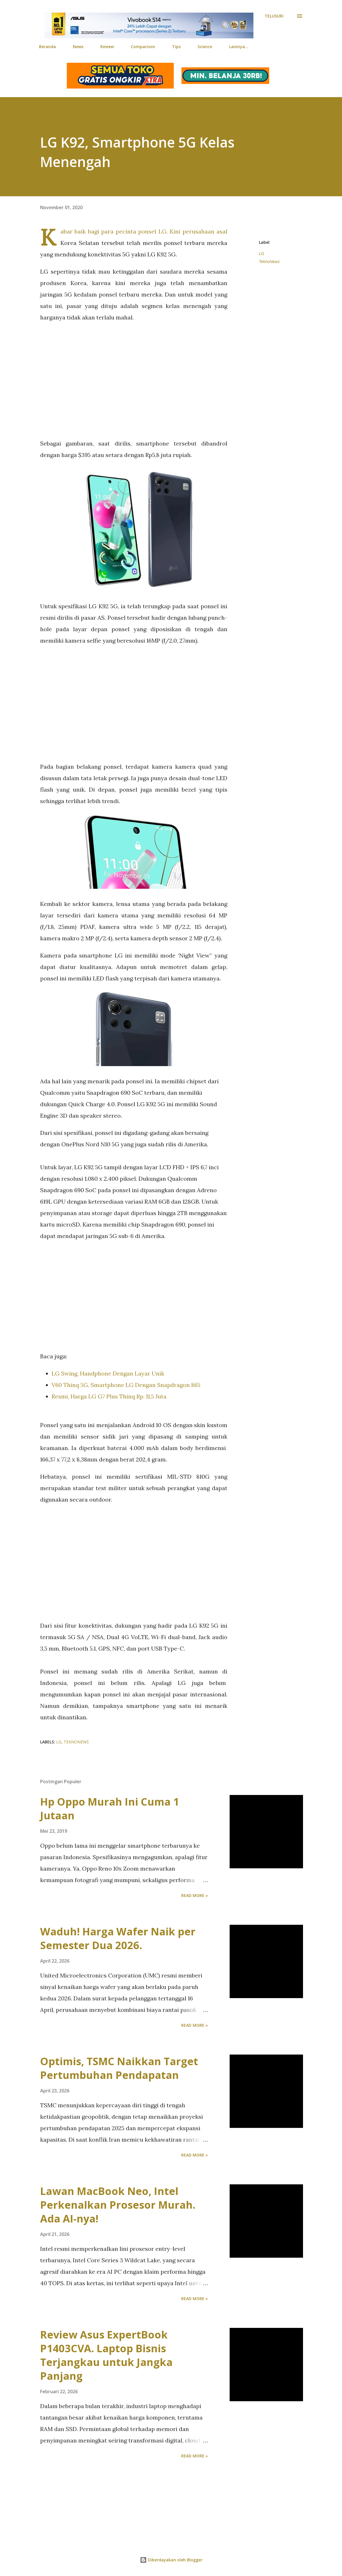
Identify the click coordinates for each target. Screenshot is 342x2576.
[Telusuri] (274, 16)
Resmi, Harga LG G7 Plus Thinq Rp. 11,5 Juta (109, 1396)
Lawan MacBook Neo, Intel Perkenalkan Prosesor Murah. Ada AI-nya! (118, 2205)
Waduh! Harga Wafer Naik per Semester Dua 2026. (118, 1938)
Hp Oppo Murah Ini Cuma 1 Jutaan (109, 1808)
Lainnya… (238, 46)
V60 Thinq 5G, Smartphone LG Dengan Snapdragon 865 (126, 1384)
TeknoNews (269, 261)
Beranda (47, 46)
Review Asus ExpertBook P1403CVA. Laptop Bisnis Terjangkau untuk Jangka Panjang (106, 2355)
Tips (176, 46)
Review (107, 46)
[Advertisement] (133, 380)
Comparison (143, 46)
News (78, 46)
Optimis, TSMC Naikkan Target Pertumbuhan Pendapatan (119, 2068)
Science (205, 46)
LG (261, 253)
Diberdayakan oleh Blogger (171, 2560)
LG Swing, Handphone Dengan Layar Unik (108, 1373)
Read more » (194, 1895)
